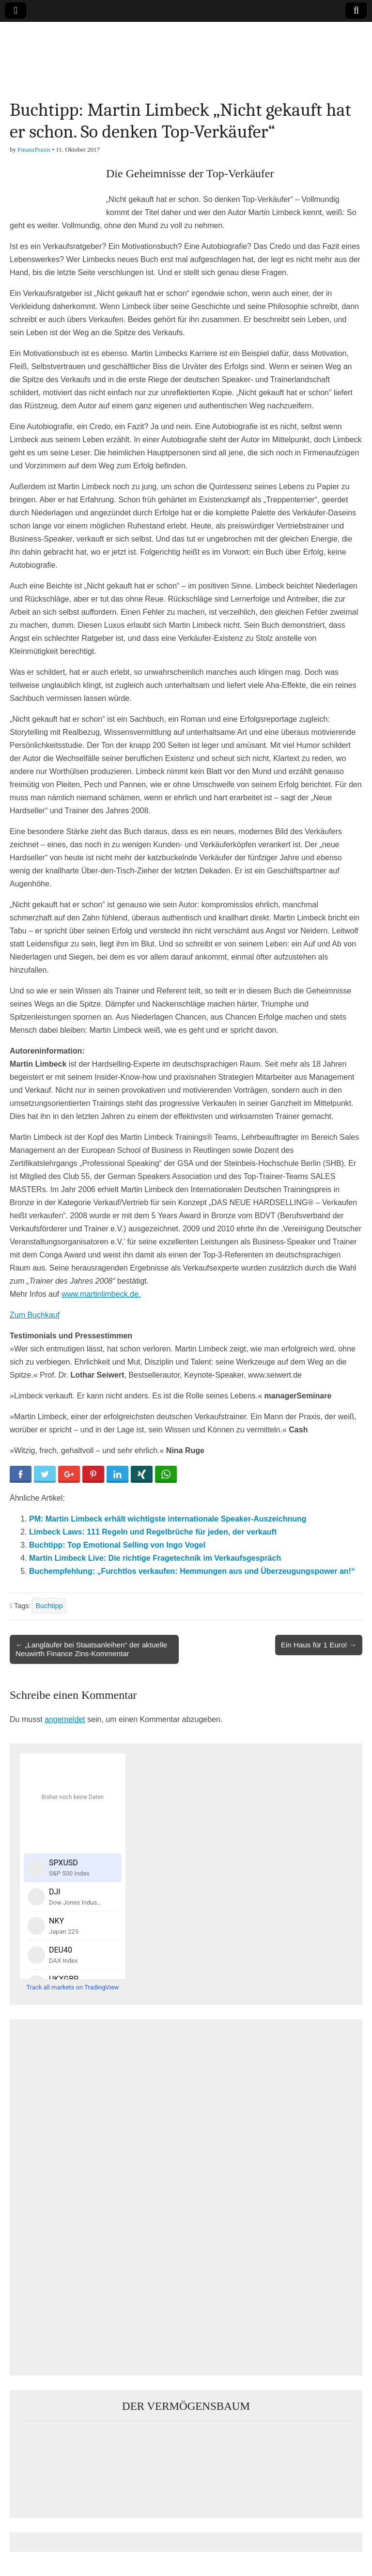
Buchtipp (48, 1606)
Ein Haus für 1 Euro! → (318, 1645)
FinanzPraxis (33, 149)
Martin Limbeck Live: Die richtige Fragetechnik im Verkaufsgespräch (155, 1558)
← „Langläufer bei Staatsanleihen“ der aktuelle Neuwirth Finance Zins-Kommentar (91, 1649)
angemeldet (65, 1719)
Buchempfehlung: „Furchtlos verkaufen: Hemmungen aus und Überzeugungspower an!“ (192, 1571)
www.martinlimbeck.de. (101, 1294)
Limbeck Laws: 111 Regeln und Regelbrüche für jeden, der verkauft (153, 1532)
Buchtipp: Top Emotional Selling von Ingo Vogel (117, 1545)
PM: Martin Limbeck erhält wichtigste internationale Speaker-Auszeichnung (168, 1519)
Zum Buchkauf (35, 1315)
